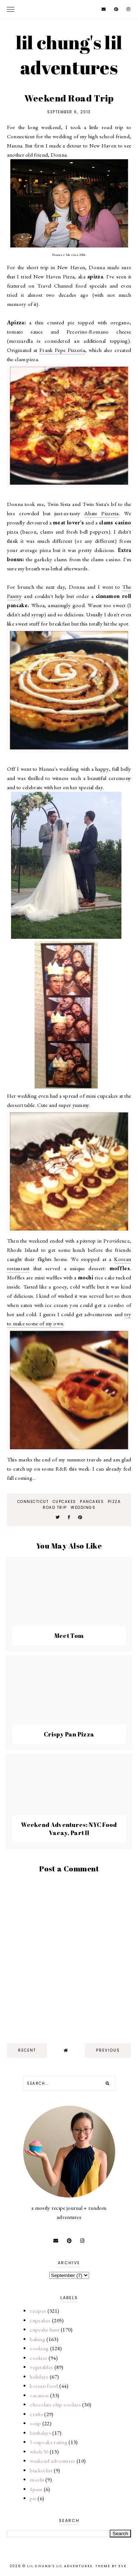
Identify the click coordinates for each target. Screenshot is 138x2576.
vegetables (41, 2366)
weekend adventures (52, 2460)
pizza (114, 1501)
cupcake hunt (45, 2329)
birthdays (40, 2432)
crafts (36, 2414)
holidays (39, 2376)
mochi (37, 2479)
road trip (55, 1507)
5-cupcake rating (48, 2441)
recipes (38, 2310)
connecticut (33, 1501)
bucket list (41, 2470)
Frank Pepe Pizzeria (62, 349)
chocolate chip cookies (55, 2404)
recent (27, 2050)
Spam (36, 2489)
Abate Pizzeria (101, 513)
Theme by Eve (111, 2566)
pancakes (92, 1501)
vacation (39, 2395)
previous (108, 2050)
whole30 (39, 2451)
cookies (38, 2357)
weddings (83, 1507)
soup (35, 2423)
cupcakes (64, 1501)
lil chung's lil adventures (69, 55)
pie (33, 2498)
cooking (39, 2348)
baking (37, 2338)
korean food (44, 2385)
